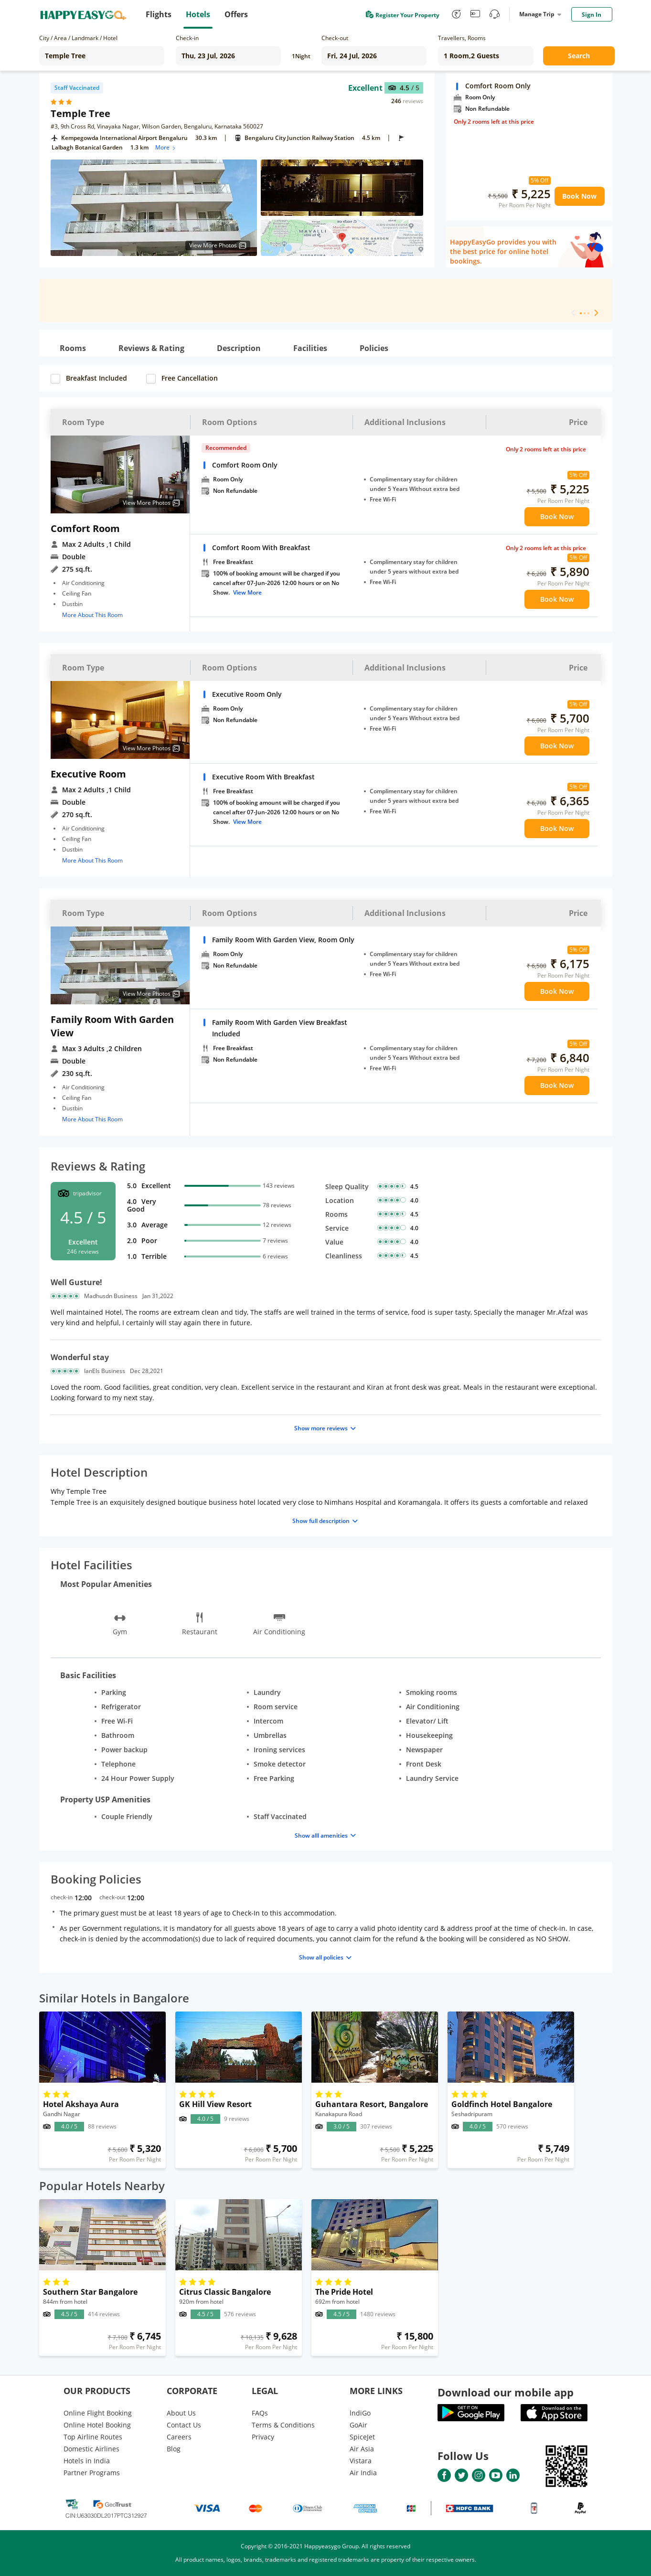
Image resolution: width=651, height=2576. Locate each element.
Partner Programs (92, 2472)
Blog (174, 2448)
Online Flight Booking (98, 2412)
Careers (179, 2436)
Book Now (579, 196)
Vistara (361, 2460)
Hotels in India (87, 2460)
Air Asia (362, 2448)
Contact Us (184, 2424)
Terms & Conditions (283, 2424)
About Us (181, 2412)
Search (579, 55)
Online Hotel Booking (97, 2424)
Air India (363, 2472)
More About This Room (92, 615)
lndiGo (360, 2412)
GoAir (358, 2424)
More (166, 147)
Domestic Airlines (91, 2448)
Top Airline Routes (93, 2436)
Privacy (263, 2436)
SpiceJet (362, 2436)
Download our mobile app (506, 2392)
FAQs (260, 2412)
